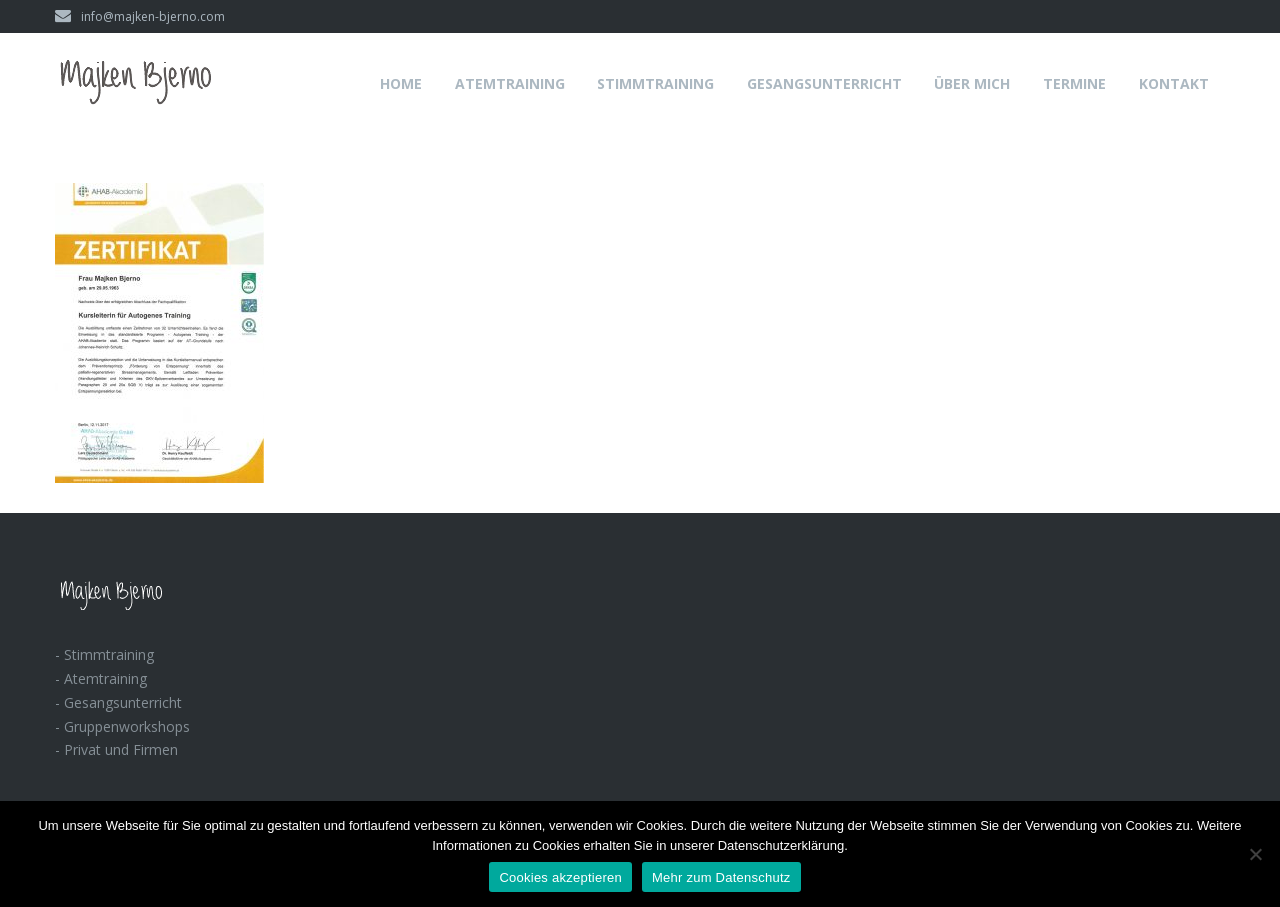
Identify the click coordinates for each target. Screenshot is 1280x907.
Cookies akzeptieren (560, 877)
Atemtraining (510, 83)
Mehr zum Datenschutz (721, 877)
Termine (1074, 83)
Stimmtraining (655, 83)
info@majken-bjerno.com (140, 16)
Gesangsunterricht (824, 83)
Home (401, 83)
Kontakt (1174, 83)
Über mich (972, 83)
